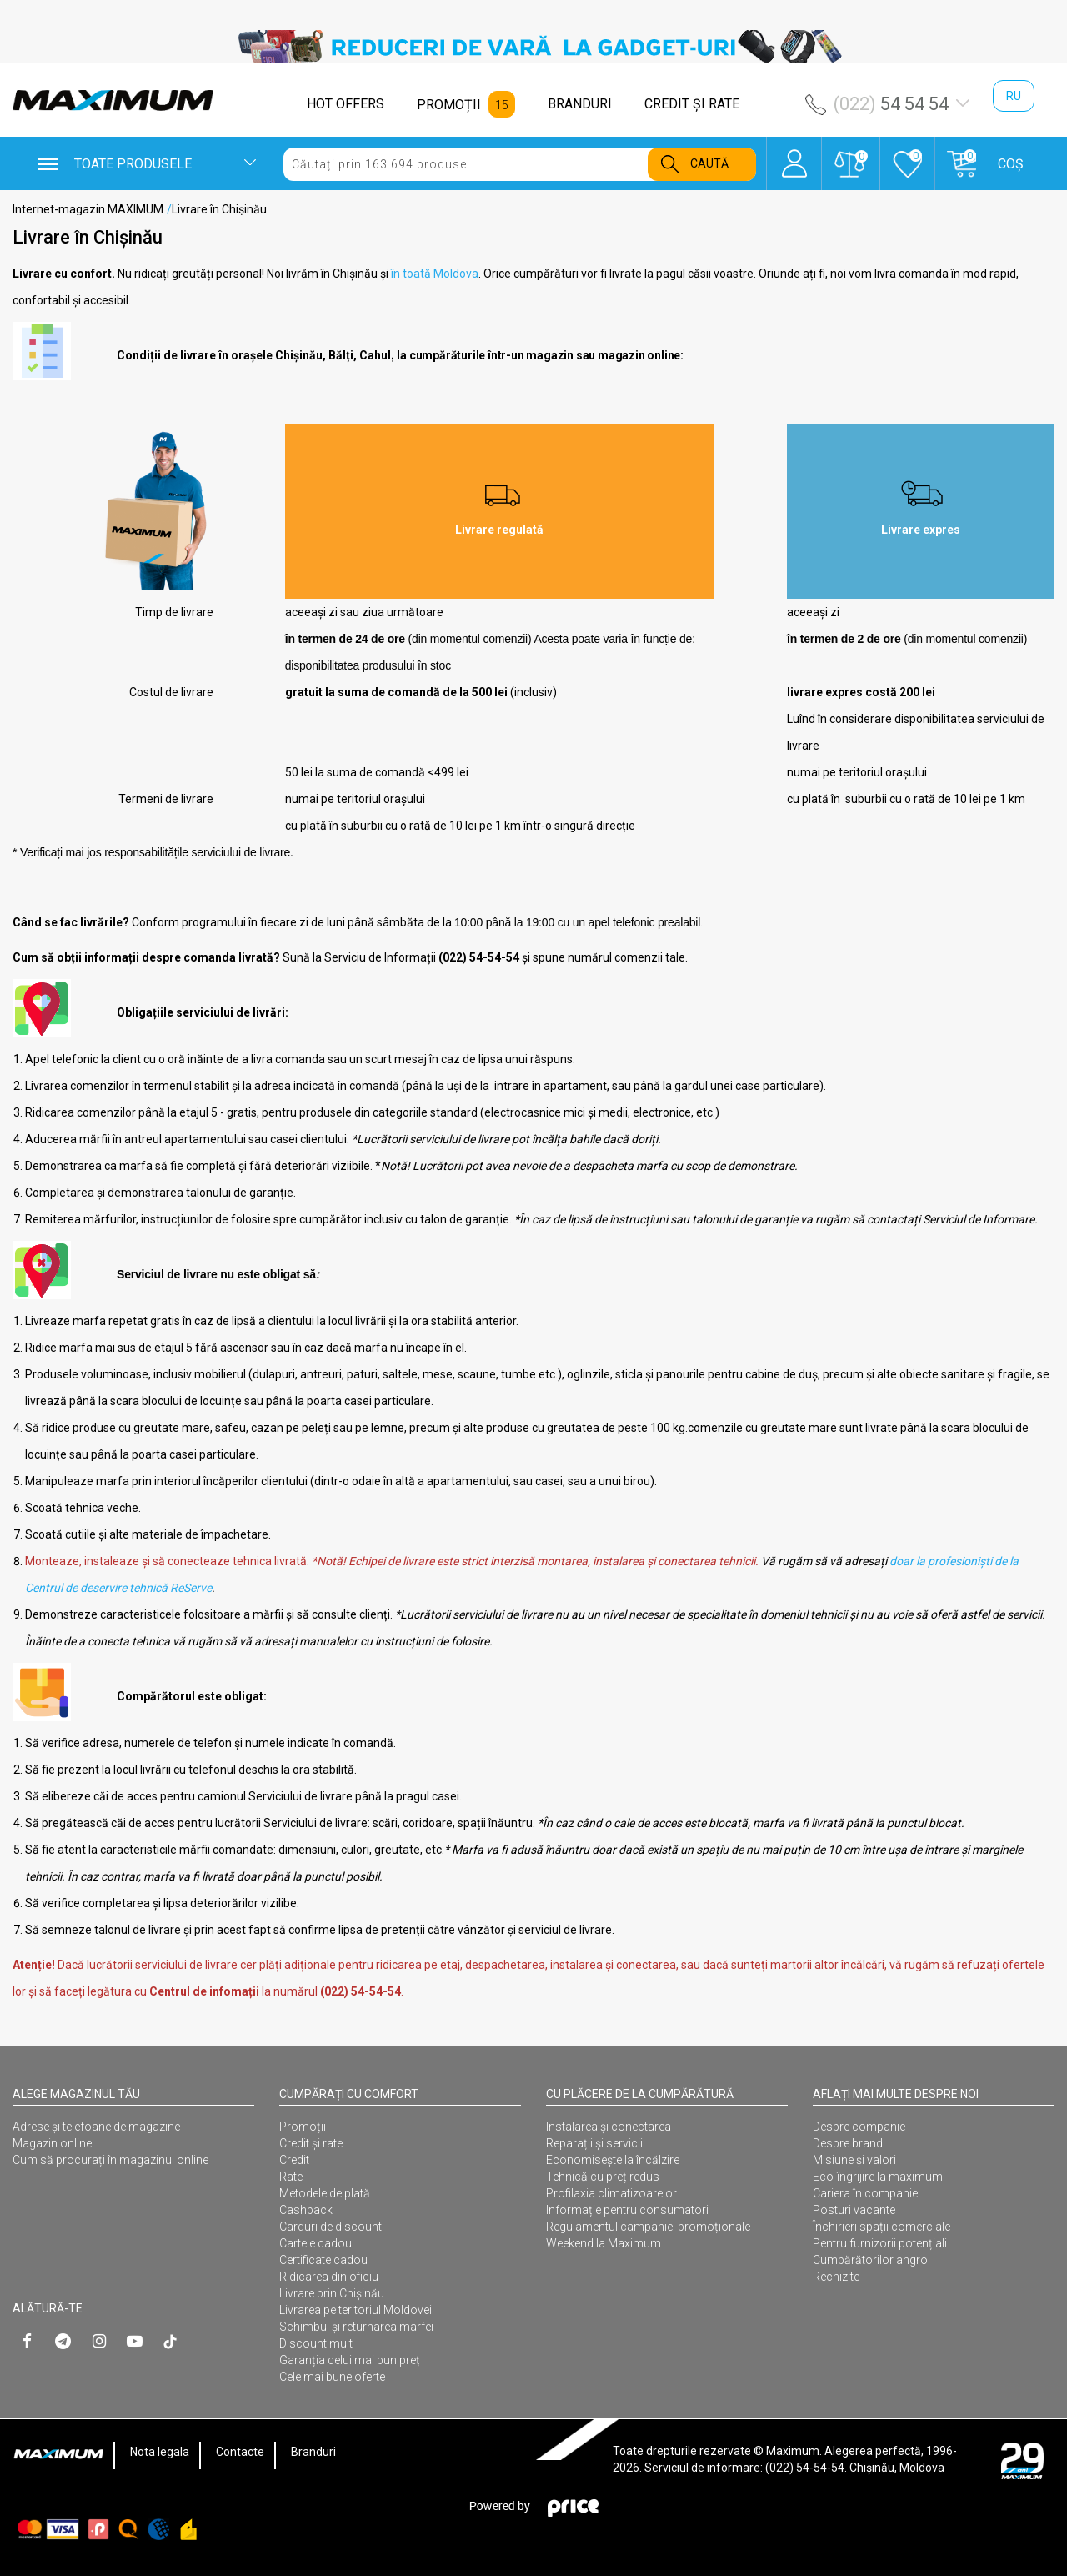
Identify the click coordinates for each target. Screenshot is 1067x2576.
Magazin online (52, 2143)
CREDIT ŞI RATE (691, 104)
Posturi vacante (854, 2210)
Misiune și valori (854, 2160)
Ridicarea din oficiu (328, 2276)
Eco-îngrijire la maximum (878, 2176)
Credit (294, 2160)
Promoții (302, 2126)
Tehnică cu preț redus (602, 2176)
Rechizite (836, 2276)
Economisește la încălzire (612, 2160)
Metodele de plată (324, 2193)
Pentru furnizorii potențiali (880, 2243)
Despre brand (848, 2143)
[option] (533, 46)
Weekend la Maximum (603, 2243)
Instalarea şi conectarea (608, 2126)
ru (1013, 96)
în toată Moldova (434, 273)
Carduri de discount (330, 2226)
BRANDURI (580, 104)
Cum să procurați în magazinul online (110, 2160)
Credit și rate (311, 2143)
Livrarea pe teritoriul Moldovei (355, 2310)
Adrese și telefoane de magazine (96, 2126)
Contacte (240, 2451)
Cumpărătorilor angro (870, 2260)
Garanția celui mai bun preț (349, 2360)
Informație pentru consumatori (627, 2210)
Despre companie (859, 2126)
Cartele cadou (315, 2243)
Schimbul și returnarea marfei (356, 2326)
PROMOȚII (449, 105)
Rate (291, 2176)
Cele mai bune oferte (332, 2376)
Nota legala (159, 2451)
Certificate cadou (323, 2260)
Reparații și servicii (594, 2143)
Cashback (306, 2210)
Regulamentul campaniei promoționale (648, 2226)
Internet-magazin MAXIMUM (88, 209)
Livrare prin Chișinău (331, 2293)
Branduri (313, 2451)
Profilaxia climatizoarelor (611, 2193)
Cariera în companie (865, 2193)
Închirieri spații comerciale (881, 2226)
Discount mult (316, 2343)
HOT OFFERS (345, 104)
